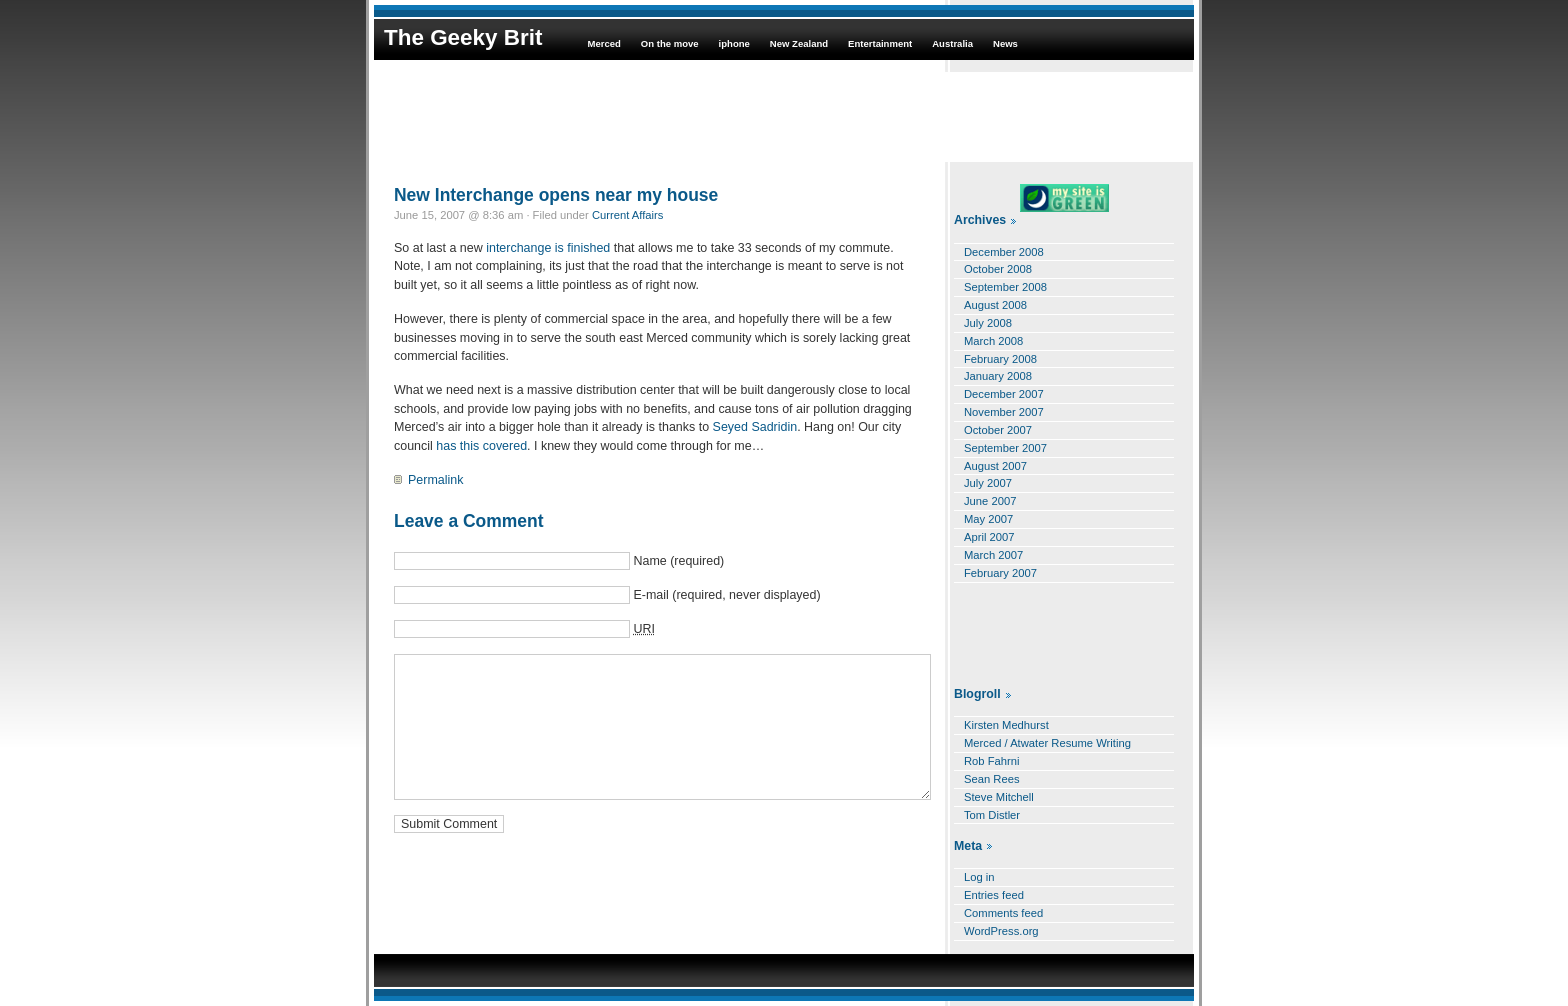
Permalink (435, 480)
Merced (603, 43)
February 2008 (1000, 359)
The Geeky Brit (463, 37)
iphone (734, 43)
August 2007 (995, 466)
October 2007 (998, 430)
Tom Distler (992, 815)
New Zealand (799, 43)
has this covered (481, 446)
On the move (670, 43)
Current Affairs (628, 215)
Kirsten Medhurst (1006, 725)
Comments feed (1003, 913)
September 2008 (1005, 287)
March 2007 (993, 555)
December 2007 (1004, 394)
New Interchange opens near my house (556, 195)
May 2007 (988, 519)
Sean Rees (992, 779)
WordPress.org (1001, 931)
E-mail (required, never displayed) (726, 595)
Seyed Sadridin (755, 427)
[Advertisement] (784, 117)
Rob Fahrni (992, 761)
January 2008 (998, 376)
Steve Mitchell (999, 797)
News (1005, 43)
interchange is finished (548, 248)
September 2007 (1005, 448)
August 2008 (995, 305)
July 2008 (988, 323)
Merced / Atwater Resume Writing (1047, 743)
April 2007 (989, 537)
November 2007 (1004, 412)
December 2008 (1004, 252)
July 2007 (988, 483)
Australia (952, 43)
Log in (979, 877)
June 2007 (990, 501)
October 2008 (998, 269)
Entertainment (880, 43)
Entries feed (994, 895)
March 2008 (993, 341)
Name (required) (678, 561)
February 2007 (1000, 573)
